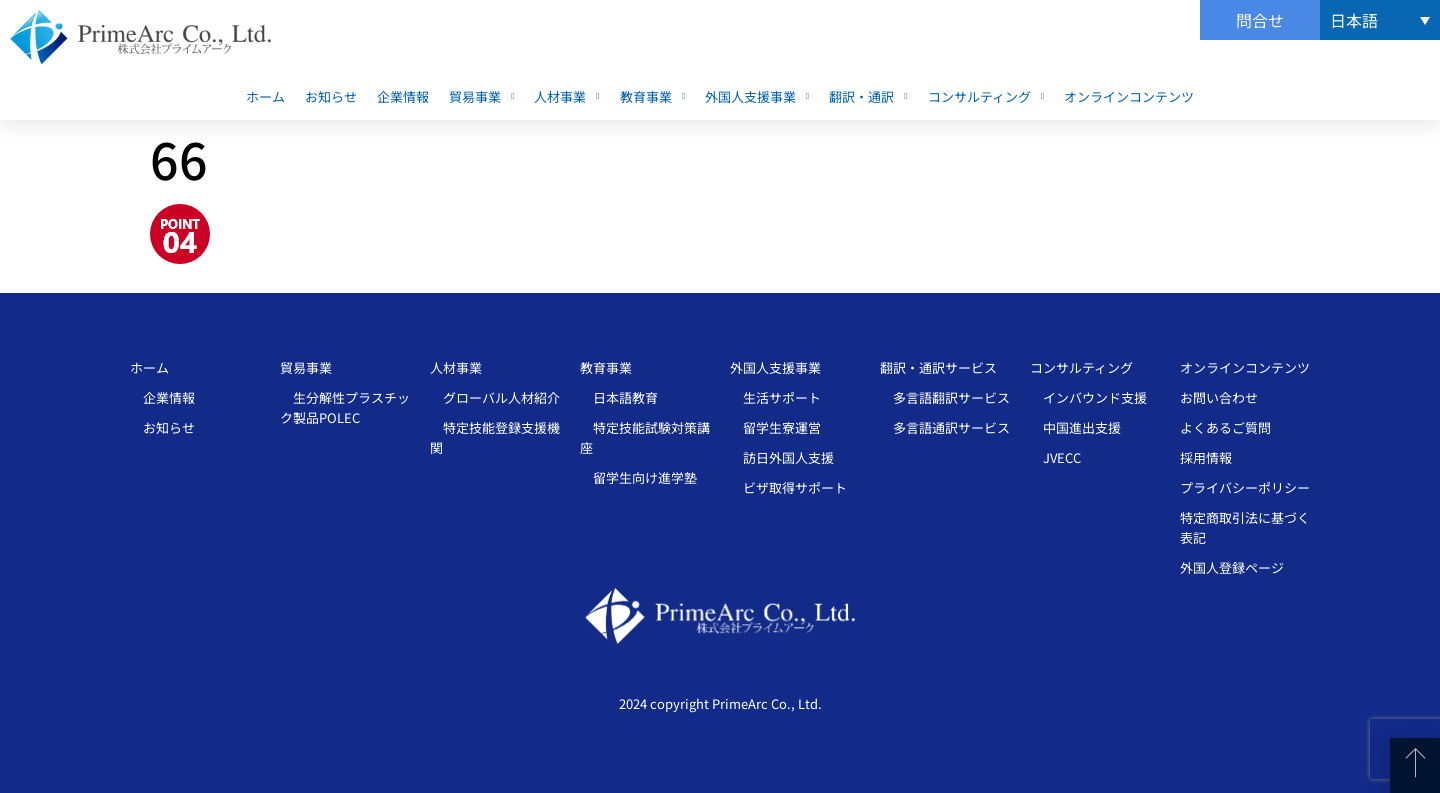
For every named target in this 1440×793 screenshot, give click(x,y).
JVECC (1055, 457)
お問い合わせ (1219, 397)
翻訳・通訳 (868, 96)
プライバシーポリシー (1245, 487)
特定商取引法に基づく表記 (1245, 527)
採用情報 (1206, 457)
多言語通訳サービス (945, 427)
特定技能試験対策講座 (645, 437)
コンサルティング (986, 96)
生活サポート (775, 397)
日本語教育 (619, 397)
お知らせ (331, 96)
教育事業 (652, 96)
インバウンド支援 (1088, 397)
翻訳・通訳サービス (938, 367)
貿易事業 (481, 96)
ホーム (265, 96)
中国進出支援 (1075, 427)
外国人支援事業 (757, 96)
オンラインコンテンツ (1129, 96)
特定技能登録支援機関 (495, 437)
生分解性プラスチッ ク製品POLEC (345, 407)
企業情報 (403, 96)
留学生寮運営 (775, 427)
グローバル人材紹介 (495, 397)
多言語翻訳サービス (945, 397)
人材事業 (566, 96)
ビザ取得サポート (788, 487)
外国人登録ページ (1232, 567)
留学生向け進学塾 (638, 477)
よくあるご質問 (1225, 427)
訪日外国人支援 (782, 457)
